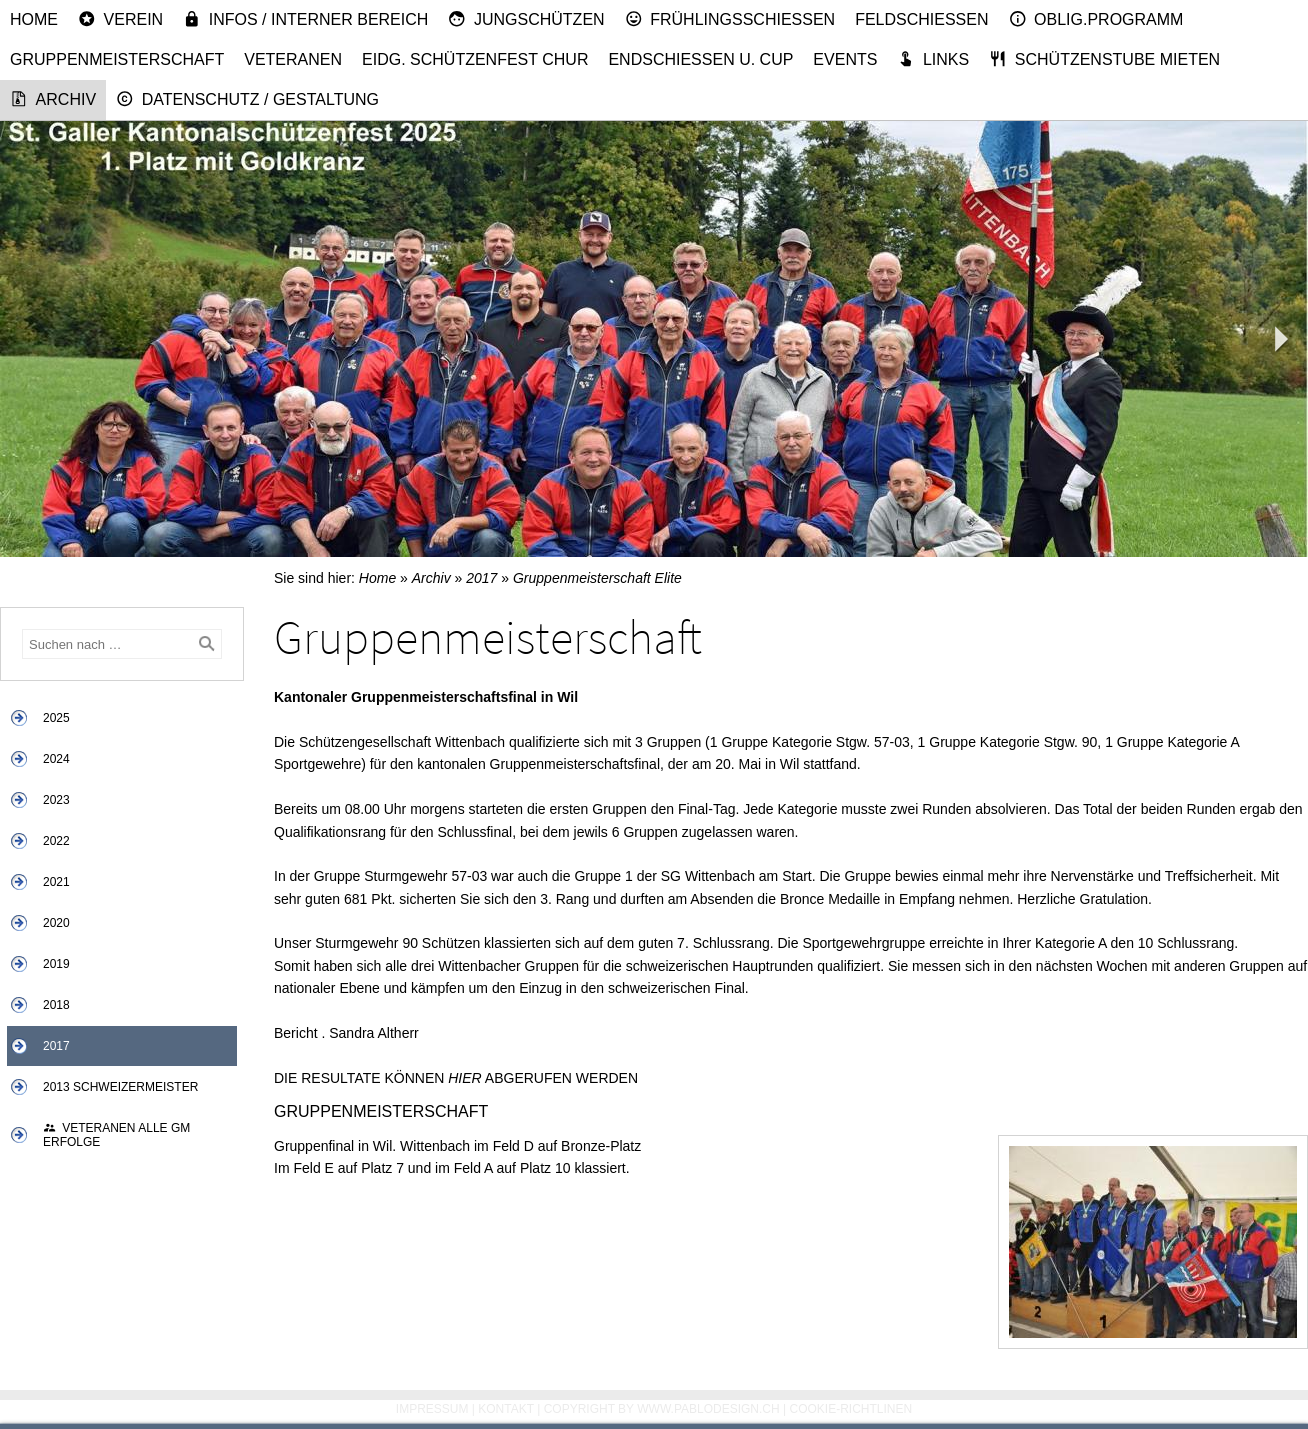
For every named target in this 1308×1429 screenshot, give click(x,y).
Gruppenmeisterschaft (117, 59)
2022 (56, 841)
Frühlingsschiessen (730, 19)
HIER (464, 1078)
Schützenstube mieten (1104, 59)
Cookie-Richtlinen (851, 1409)
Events (845, 59)
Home (34, 19)
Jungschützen (526, 19)
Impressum (432, 1409)
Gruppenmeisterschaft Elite (597, 578)
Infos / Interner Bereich (305, 19)
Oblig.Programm (1096, 19)
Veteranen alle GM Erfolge (116, 1135)
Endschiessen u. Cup (700, 59)
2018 (56, 1005)
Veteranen (293, 59)
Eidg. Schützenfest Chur (475, 59)
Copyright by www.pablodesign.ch (662, 1409)
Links (933, 59)
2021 (56, 882)
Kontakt (506, 1409)
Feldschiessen (921, 19)
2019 (56, 964)
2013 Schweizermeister (120, 1087)
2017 (56, 1046)
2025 (56, 718)
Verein (120, 19)
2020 (56, 923)
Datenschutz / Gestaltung (247, 99)
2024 (56, 759)
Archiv (53, 99)
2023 (56, 800)
